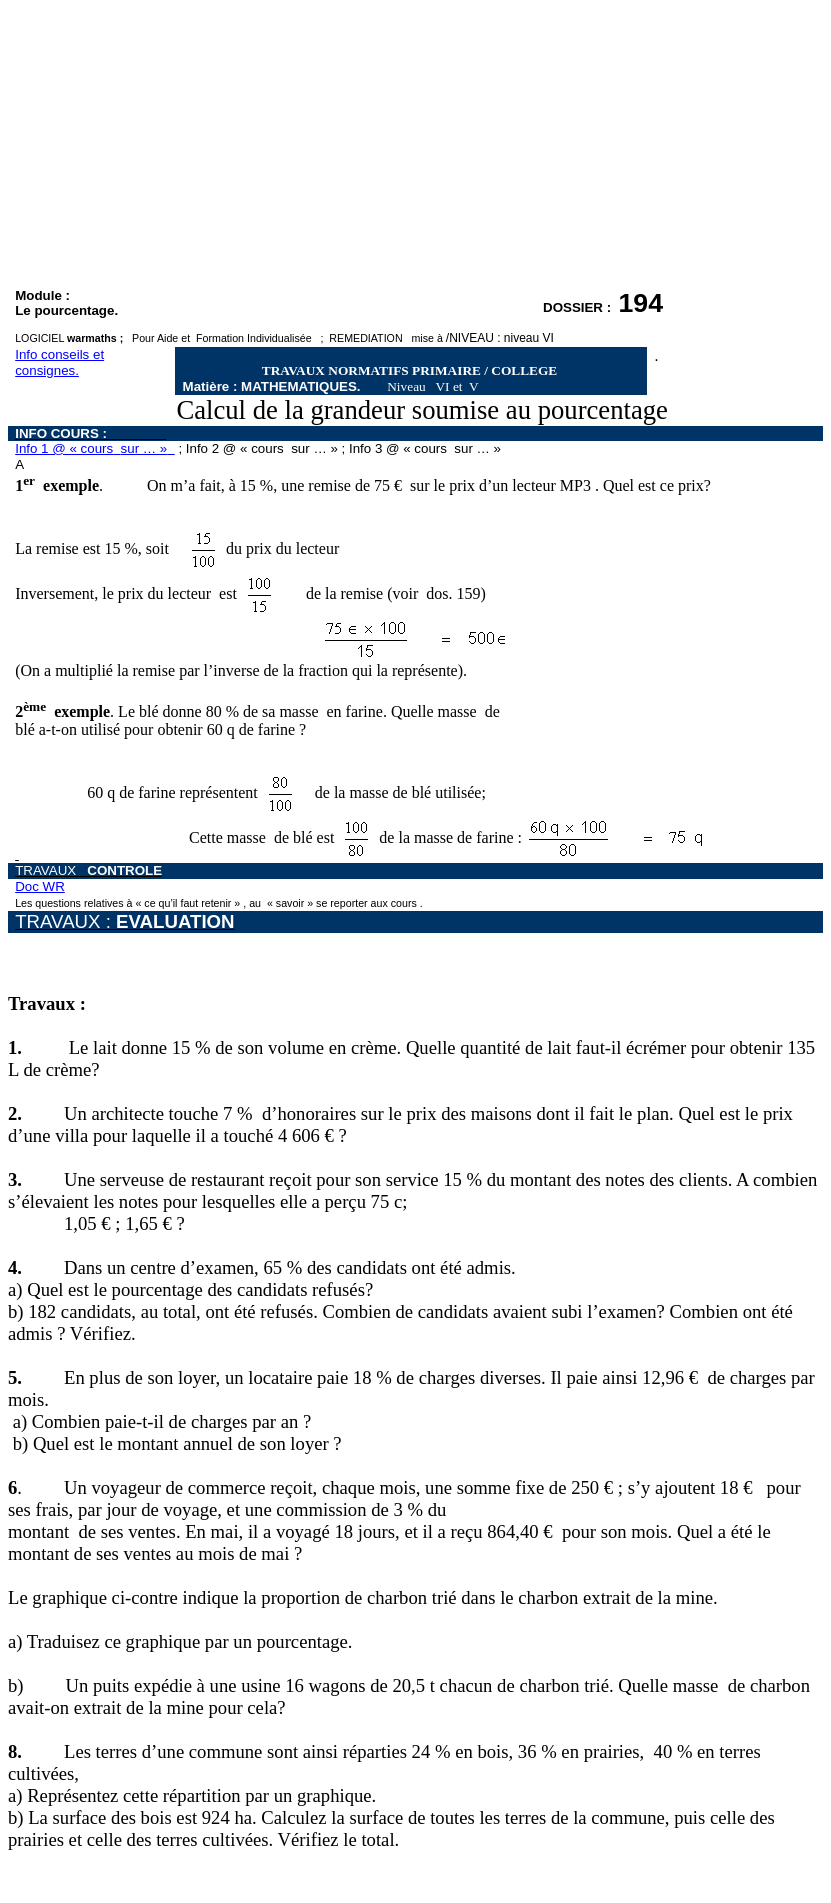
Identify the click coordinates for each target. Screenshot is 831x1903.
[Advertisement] (415, 148)
